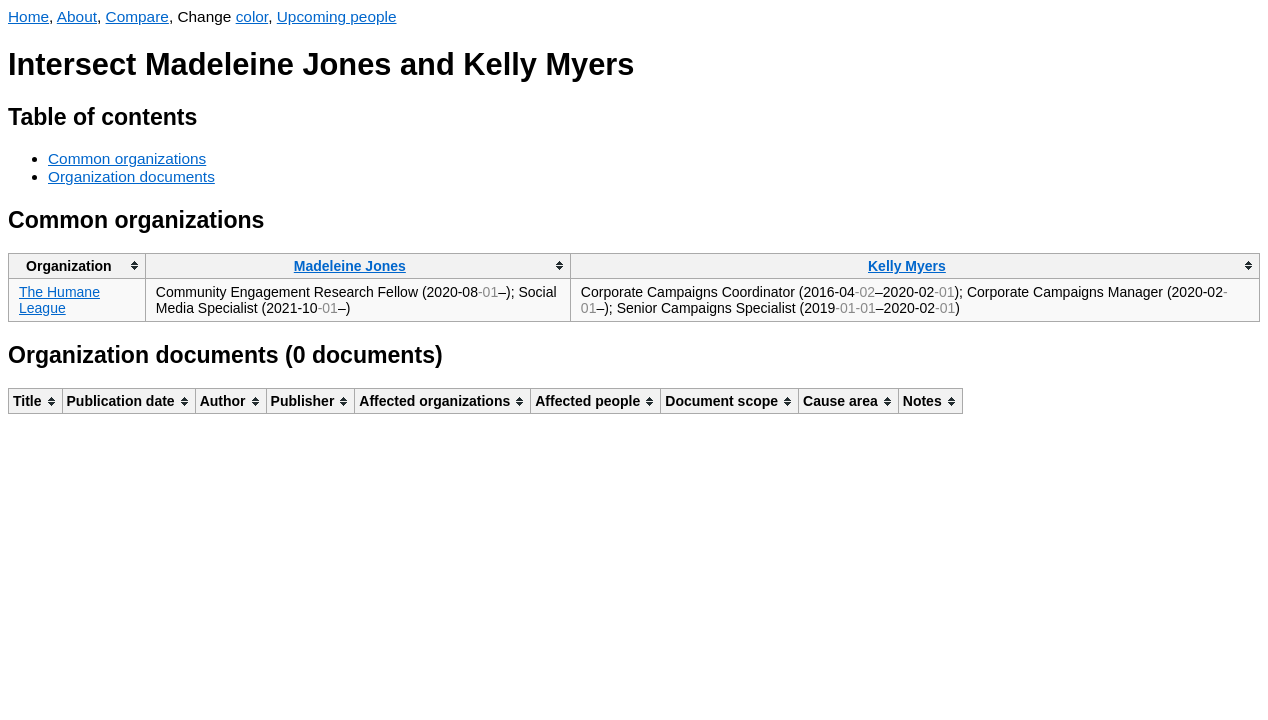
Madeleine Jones (350, 266)
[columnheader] (77, 265)
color (252, 16)
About (77, 16)
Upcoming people (337, 16)
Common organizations (127, 158)
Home (28, 16)
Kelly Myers (907, 266)
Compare (137, 16)
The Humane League (59, 300)
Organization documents (131, 176)
